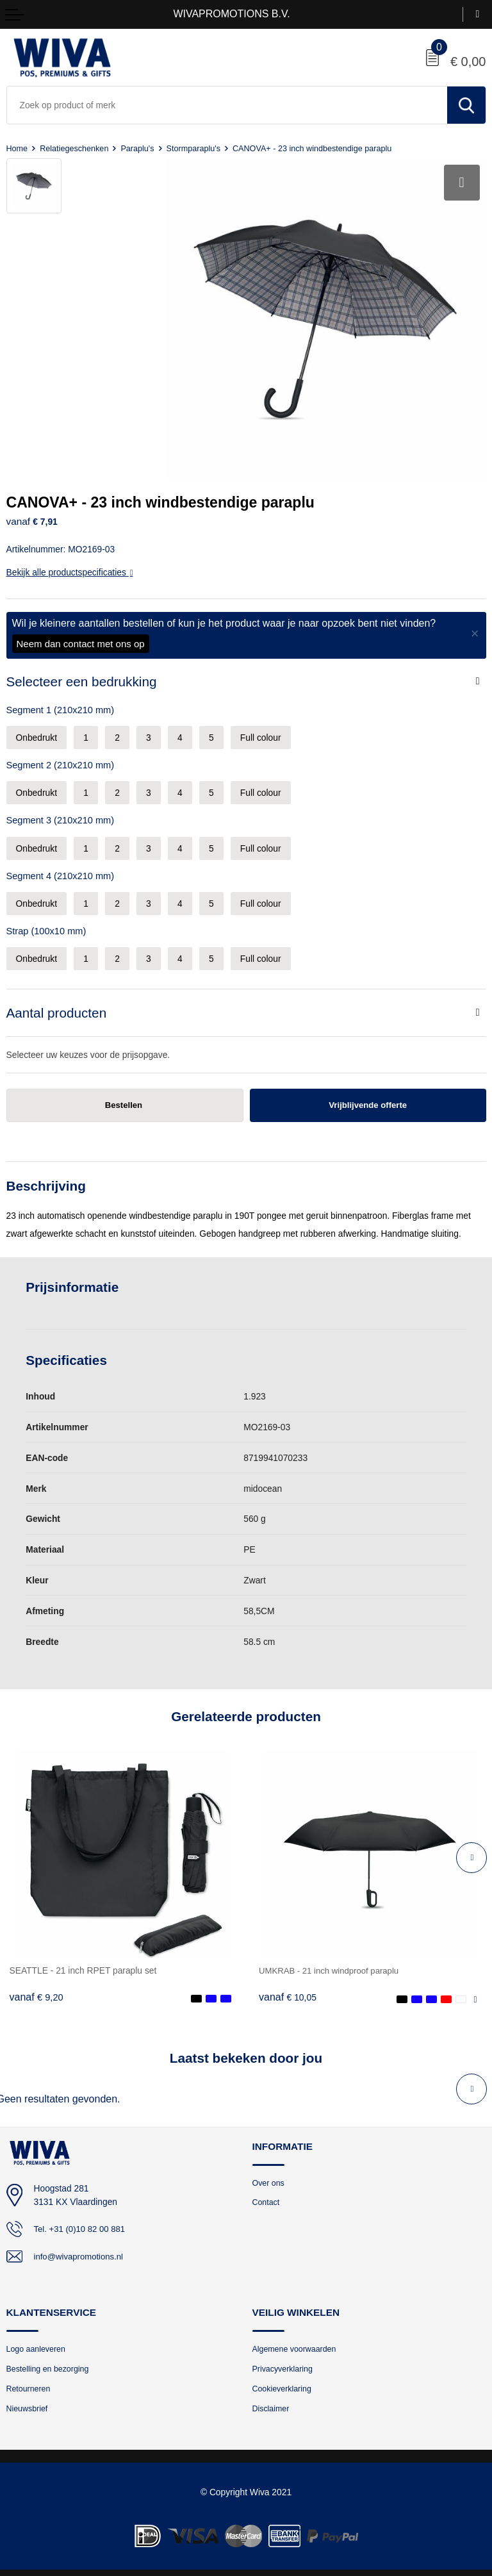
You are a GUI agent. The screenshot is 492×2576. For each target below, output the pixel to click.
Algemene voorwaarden (296, 2342)
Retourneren (29, 2383)
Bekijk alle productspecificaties (69, 564)
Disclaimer (271, 2402)
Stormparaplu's (198, 148)
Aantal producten (56, 1004)
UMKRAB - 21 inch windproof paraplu (332, 1962)
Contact (266, 2195)
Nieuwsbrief (28, 2402)
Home (17, 148)
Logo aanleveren (37, 2342)
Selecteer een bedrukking (81, 673)
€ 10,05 (288, 1990)
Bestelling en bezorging (50, 2362)
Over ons (269, 2175)
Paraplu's (141, 148)
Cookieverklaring (283, 2383)
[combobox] (227, 105)
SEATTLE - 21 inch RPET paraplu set (83, 1962)
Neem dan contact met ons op (81, 635)
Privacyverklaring (284, 2362)
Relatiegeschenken (75, 148)
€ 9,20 (36, 1990)
